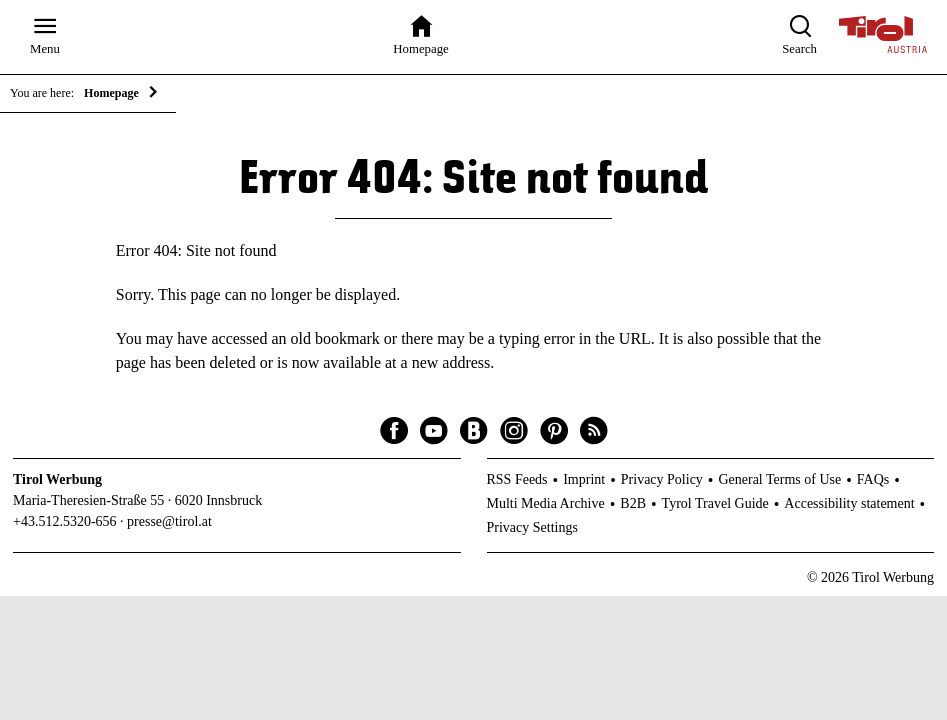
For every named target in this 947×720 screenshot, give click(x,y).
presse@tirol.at (169, 521)
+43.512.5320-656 (65, 521)
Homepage (111, 93)
